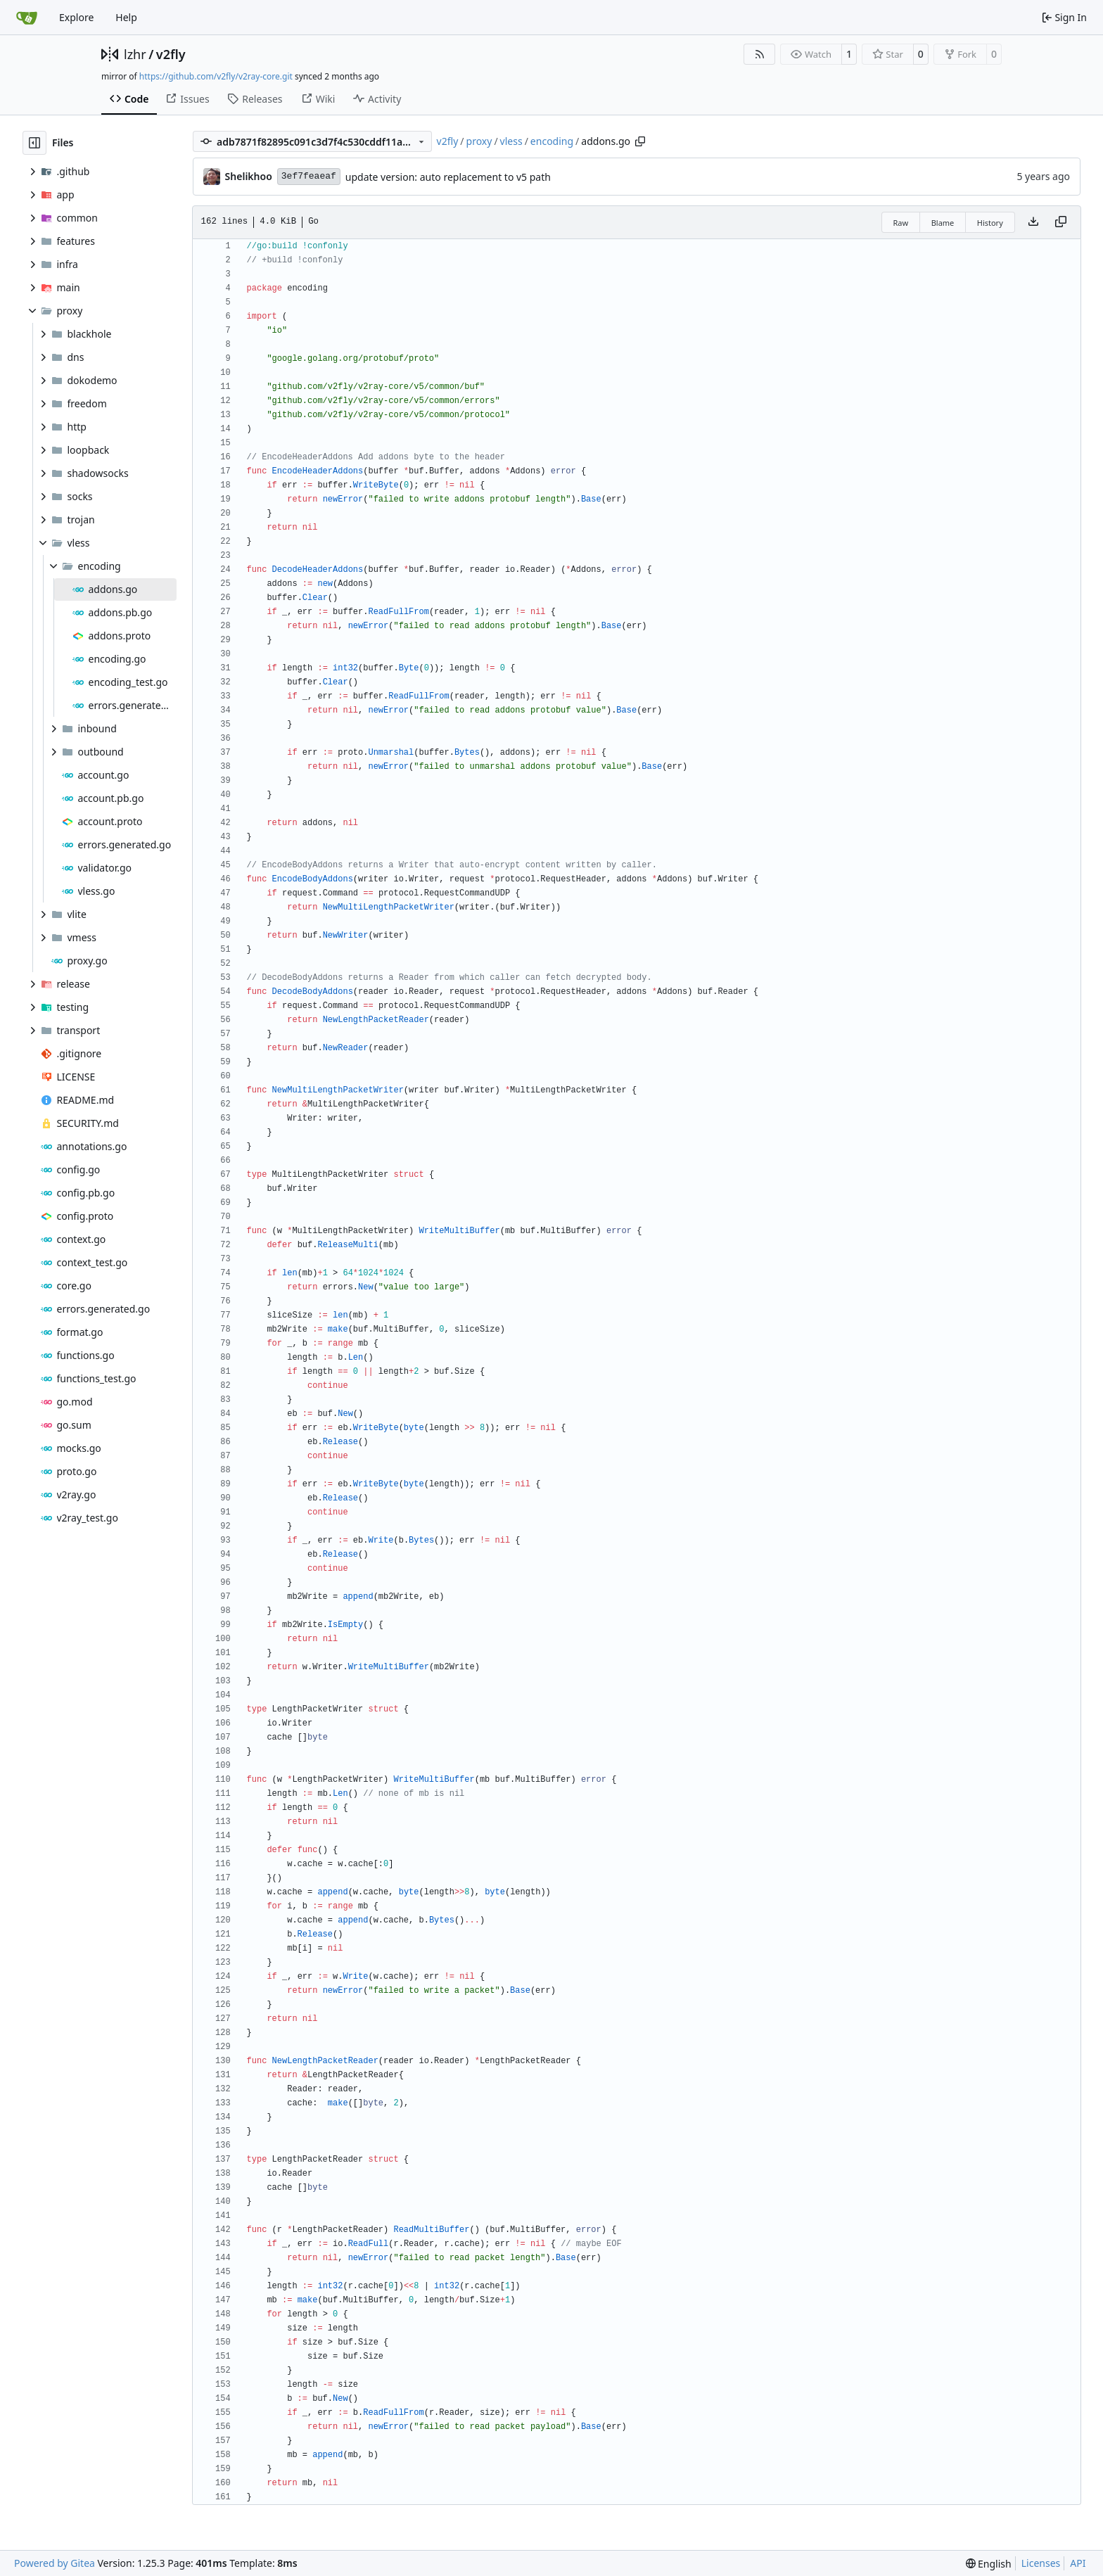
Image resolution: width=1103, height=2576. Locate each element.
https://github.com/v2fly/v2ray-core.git (216, 76)
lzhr (135, 54)
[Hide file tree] (34, 143)
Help (126, 17)
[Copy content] (1061, 222)
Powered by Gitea (54, 2563)
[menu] (989, 2563)
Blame (943, 222)
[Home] (26, 17)
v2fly (171, 54)
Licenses (1041, 2563)
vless (511, 141)
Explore (76, 17)
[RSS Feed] (760, 54)
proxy (479, 141)
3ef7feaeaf (308, 176)
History (990, 222)
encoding (551, 141)
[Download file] (1033, 222)
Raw (901, 222)
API (1077, 2563)
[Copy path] (640, 141)
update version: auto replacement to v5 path (448, 177)
